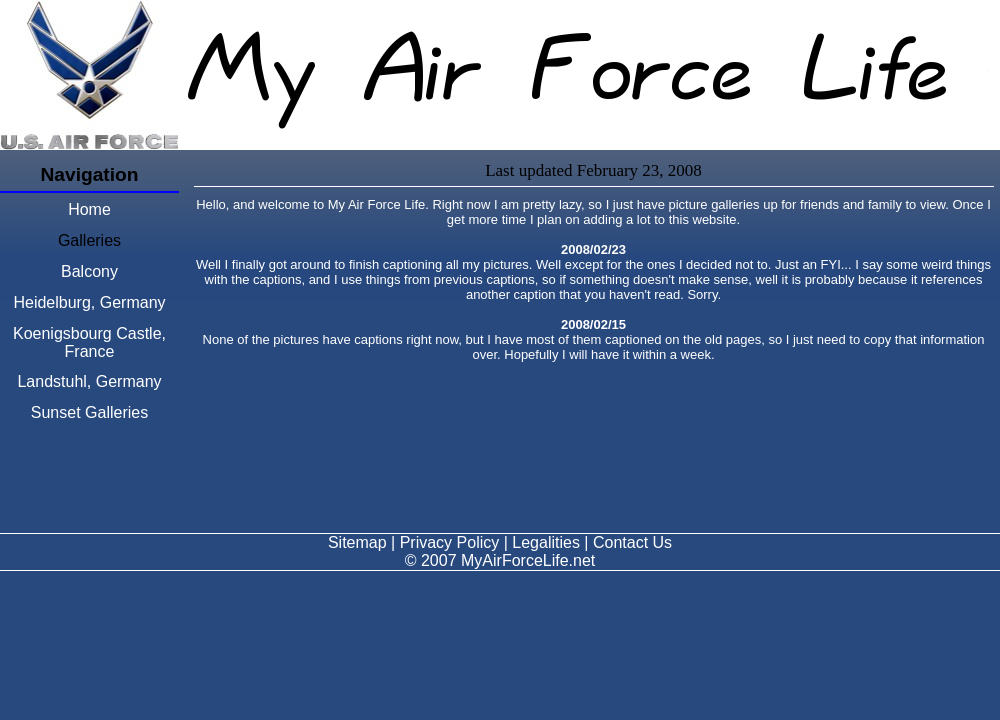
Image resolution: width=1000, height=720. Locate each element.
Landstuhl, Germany (89, 381)
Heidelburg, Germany (89, 302)
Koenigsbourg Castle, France (89, 342)
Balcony (89, 271)
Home (89, 209)
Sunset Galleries (89, 412)
